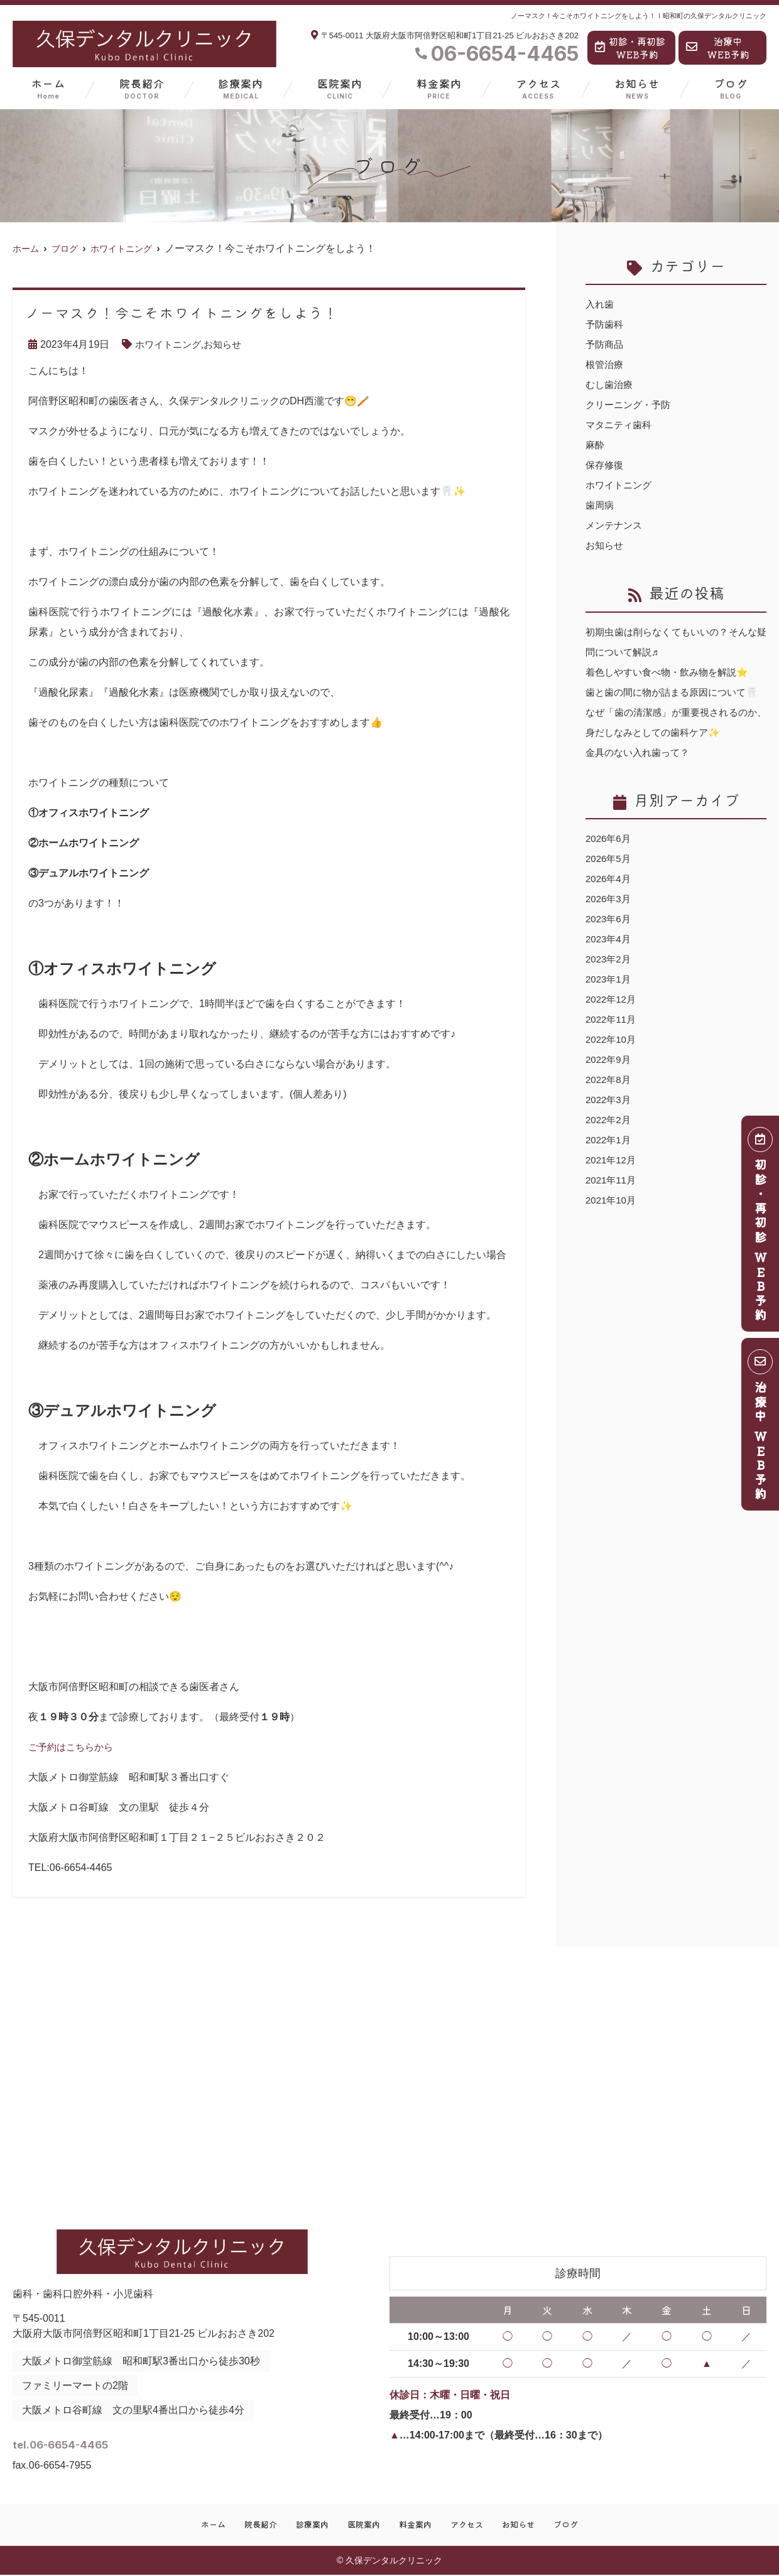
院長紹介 (142, 88)
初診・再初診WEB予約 (630, 48)
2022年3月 (610, 1119)
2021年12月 (612, 1180)
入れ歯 (601, 304)
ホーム (48, 88)
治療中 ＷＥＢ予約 (761, 1428)
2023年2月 (610, 979)
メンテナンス (616, 525)
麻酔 (596, 444)
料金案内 (439, 88)
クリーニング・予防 (631, 404)
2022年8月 (610, 1099)
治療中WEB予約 (717, 48)
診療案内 (240, 88)
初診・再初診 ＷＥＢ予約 (761, 1228)
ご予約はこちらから (73, 1747)
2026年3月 (610, 918)
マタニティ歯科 (621, 424)
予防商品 (606, 344)
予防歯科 (606, 324)
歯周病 (601, 505)
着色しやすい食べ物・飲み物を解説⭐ (672, 672)
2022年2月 (610, 1139)
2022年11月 (612, 1039)
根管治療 (606, 364)
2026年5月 (610, 878)
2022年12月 (612, 1019)
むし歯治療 (611, 384)
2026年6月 (610, 858)
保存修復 (606, 465)
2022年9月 (610, 1079)
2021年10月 (612, 1220)
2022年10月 (612, 1059)
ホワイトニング (170, 344)
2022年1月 (610, 1160)
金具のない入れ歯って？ (641, 772)
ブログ (731, 88)
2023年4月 (610, 959)
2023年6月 (610, 939)
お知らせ (637, 88)
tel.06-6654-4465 (111, 2441)
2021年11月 (612, 1200)
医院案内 (339, 88)
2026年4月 (610, 898)
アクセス (538, 88)
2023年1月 (610, 999)
